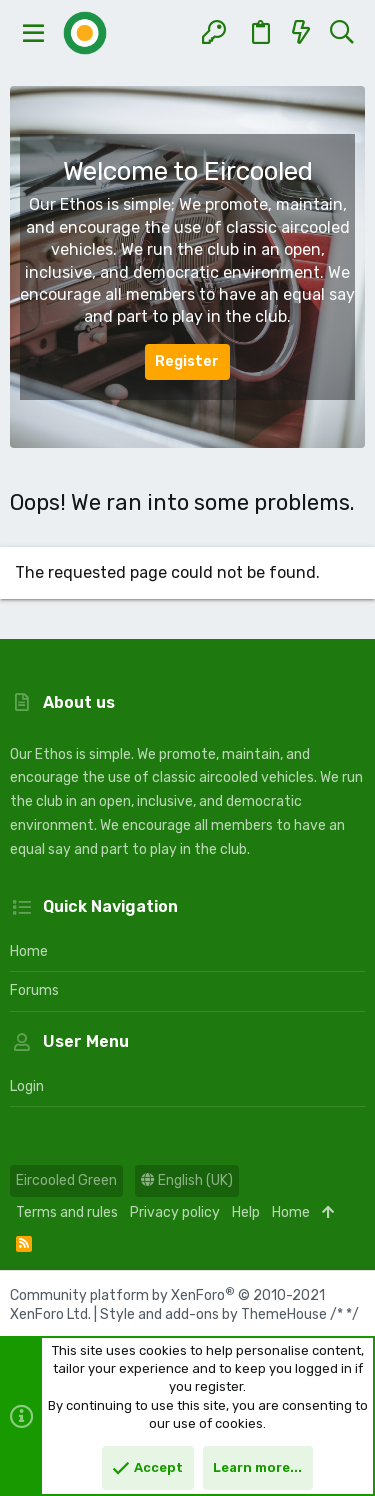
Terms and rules (67, 1212)
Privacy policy (175, 1212)
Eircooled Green (66, 1180)
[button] (34, 33)
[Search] (341, 33)
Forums (34, 990)
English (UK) (187, 1180)
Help (246, 1212)
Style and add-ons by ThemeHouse (213, 1314)
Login (27, 1086)
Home (29, 951)
